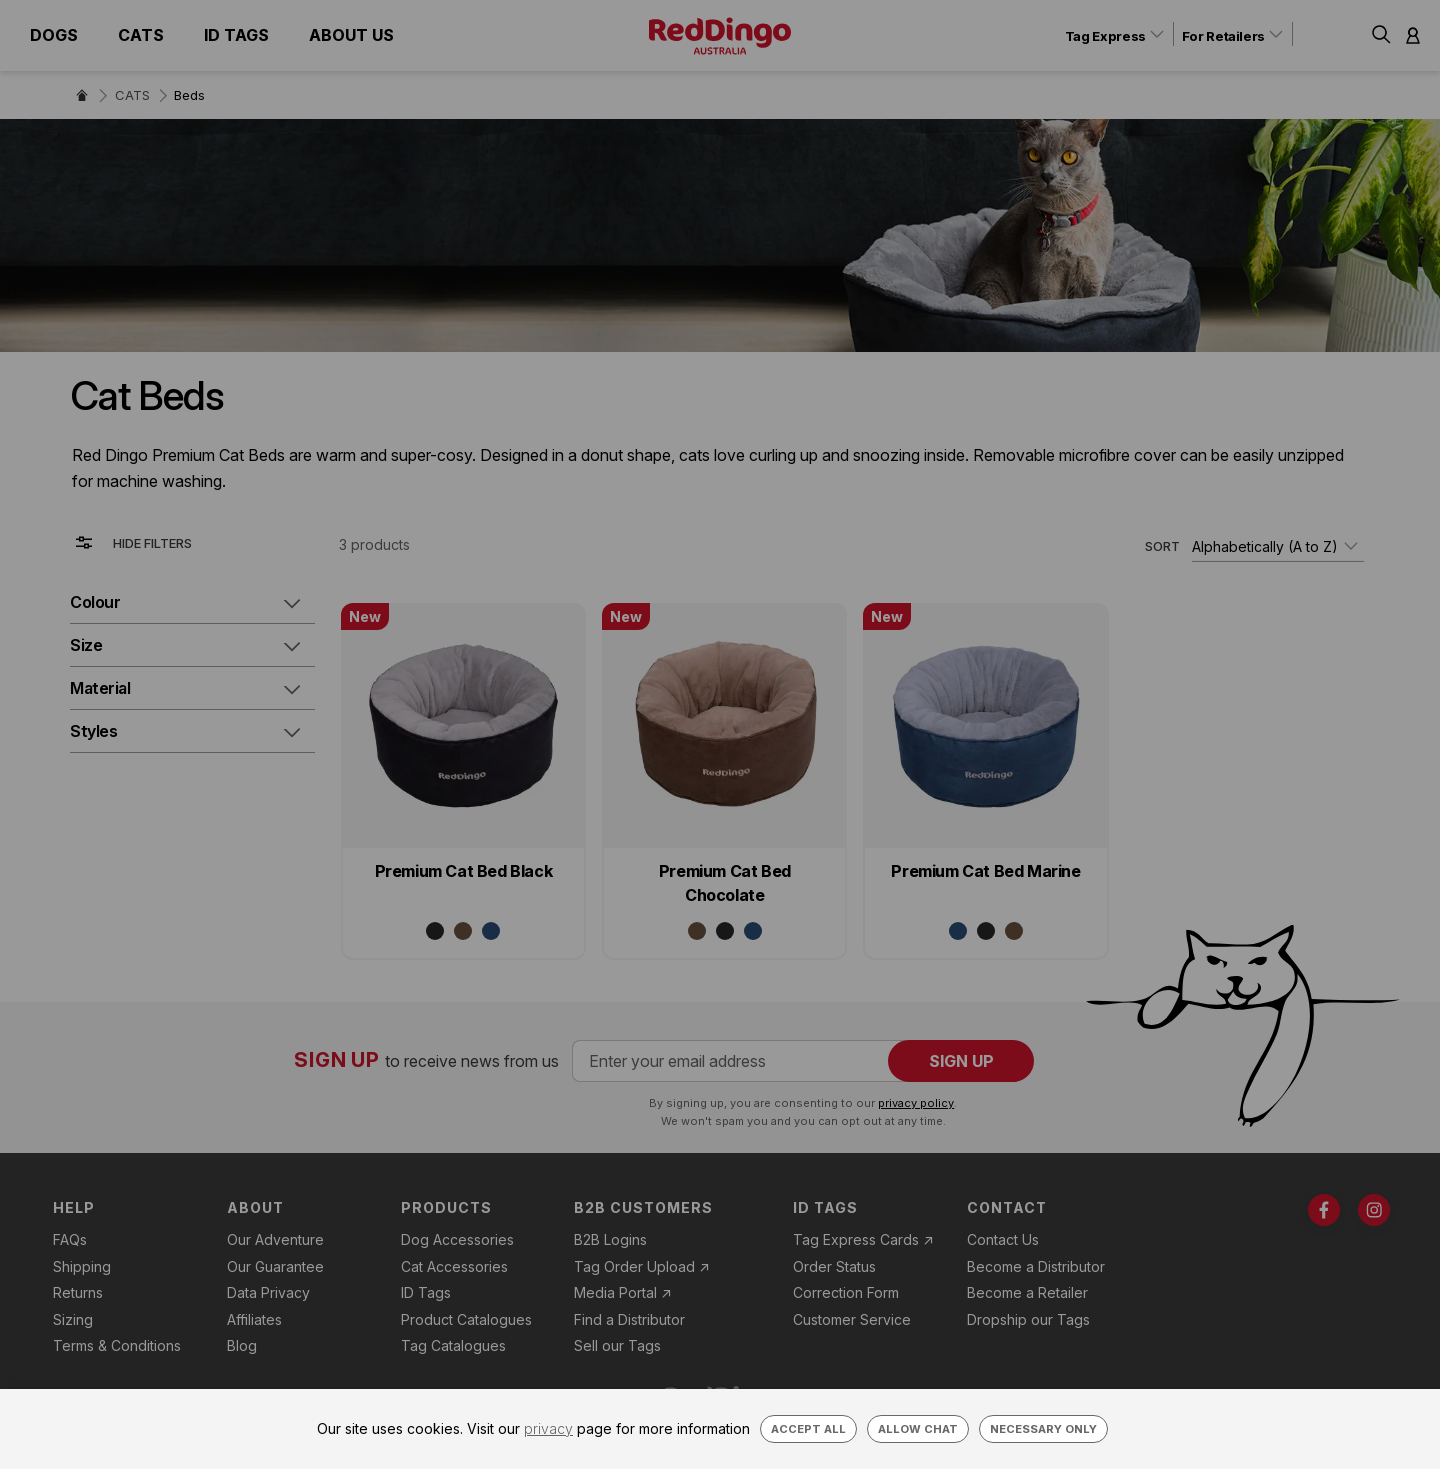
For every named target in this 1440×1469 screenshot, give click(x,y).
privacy (548, 1428)
